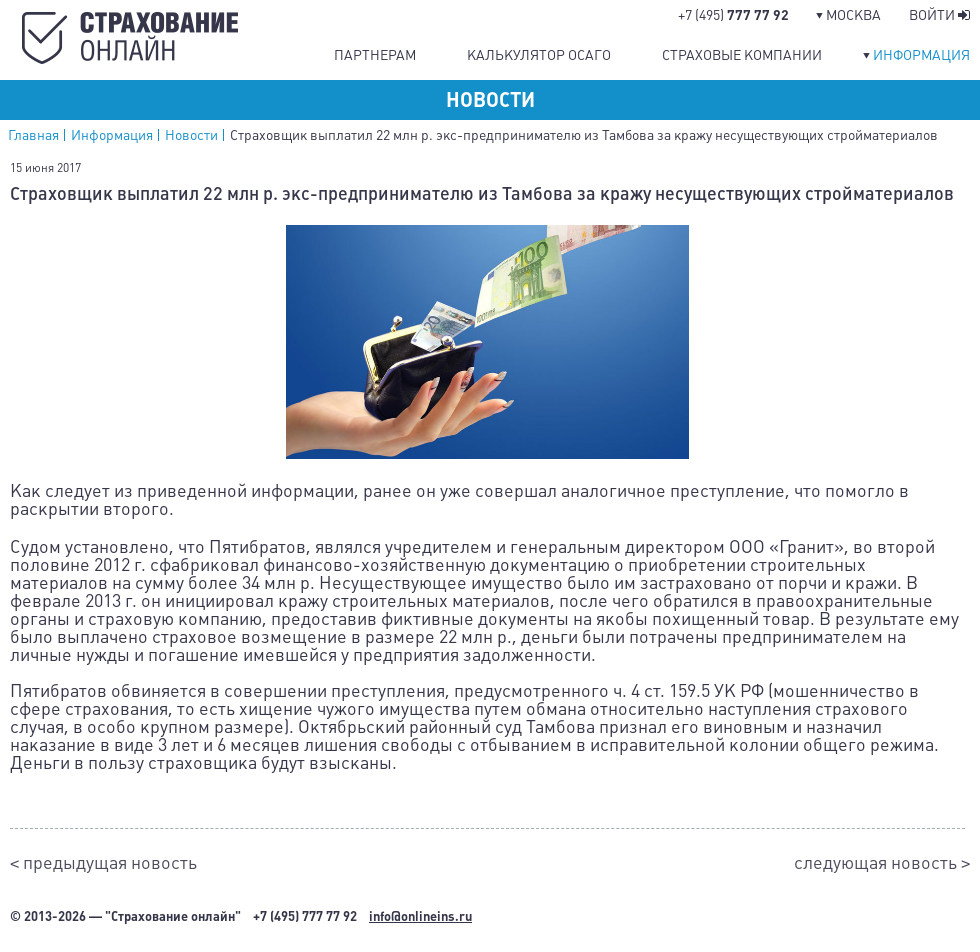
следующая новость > (882, 863)
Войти (939, 15)
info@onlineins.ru (420, 916)
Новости (191, 135)
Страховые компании (742, 55)
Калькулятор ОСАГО (539, 55)
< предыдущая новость (103, 863)
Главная (33, 135)
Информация (921, 55)
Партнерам (375, 55)
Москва (853, 15)
